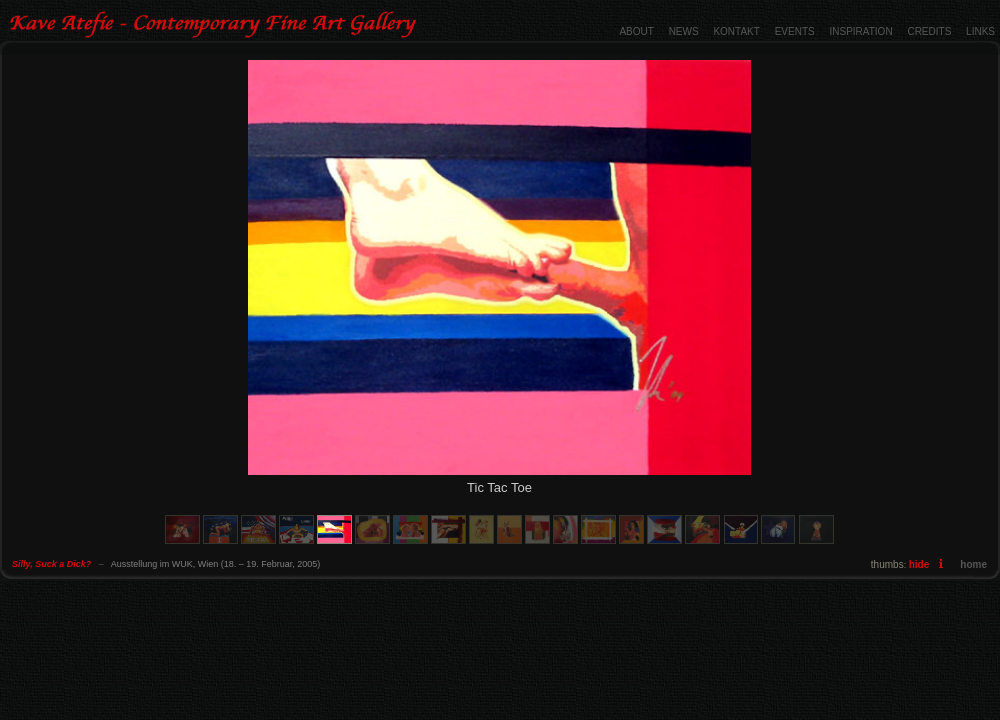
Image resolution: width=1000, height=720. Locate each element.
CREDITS (929, 31)
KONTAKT (736, 31)
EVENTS (795, 31)
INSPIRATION (860, 31)
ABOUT (636, 31)
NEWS (684, 31)
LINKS (980, 31)
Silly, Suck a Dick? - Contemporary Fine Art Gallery (215, 25)
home (973, 564)
